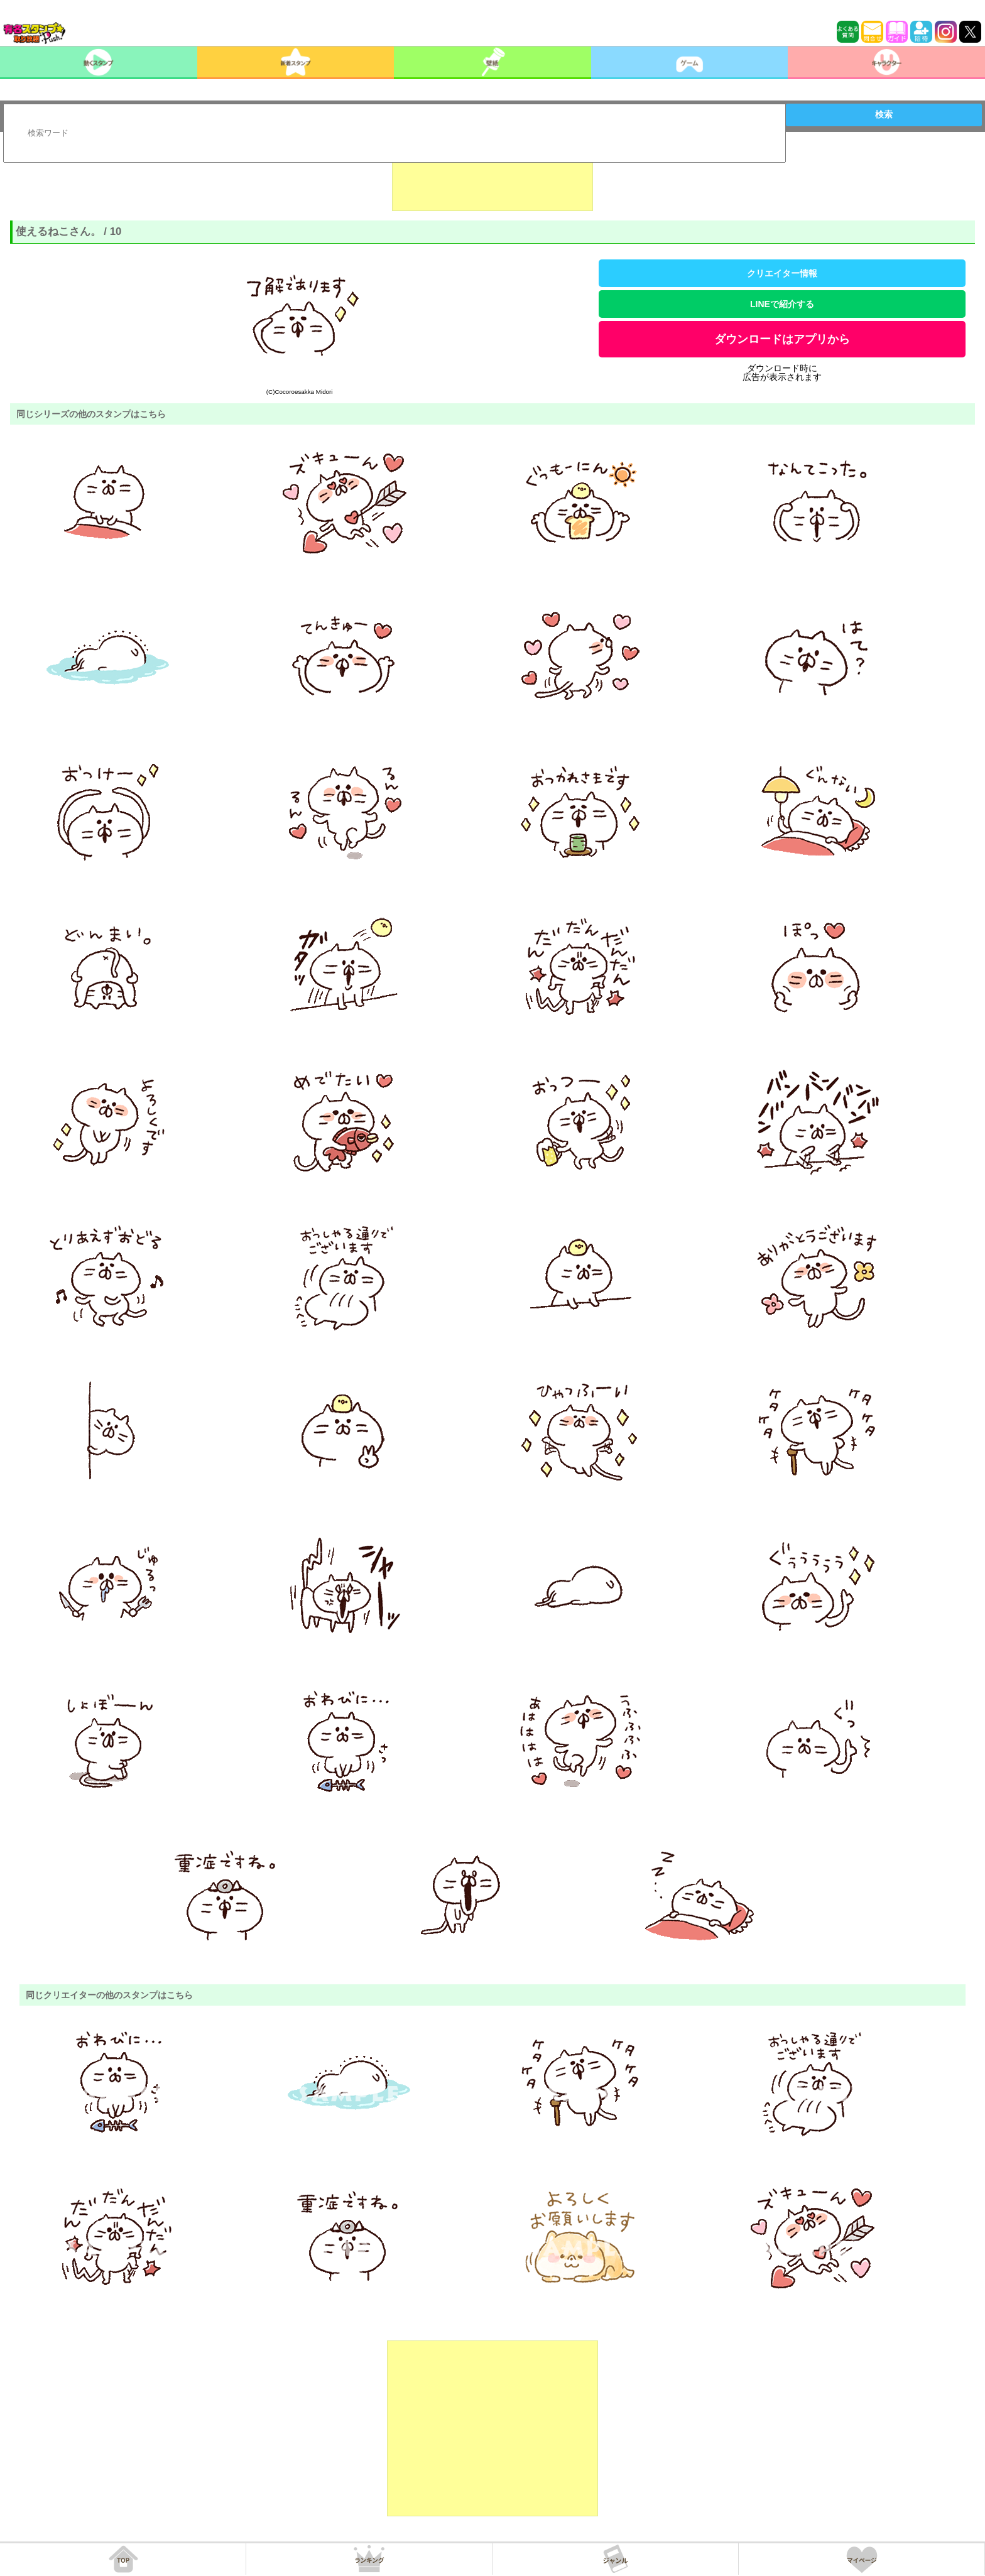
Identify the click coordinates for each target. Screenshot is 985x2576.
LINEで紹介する (782, 304)
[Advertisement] (492, 179)
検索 (884, 114)
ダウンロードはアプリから (782, 339)
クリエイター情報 (782, 273)
